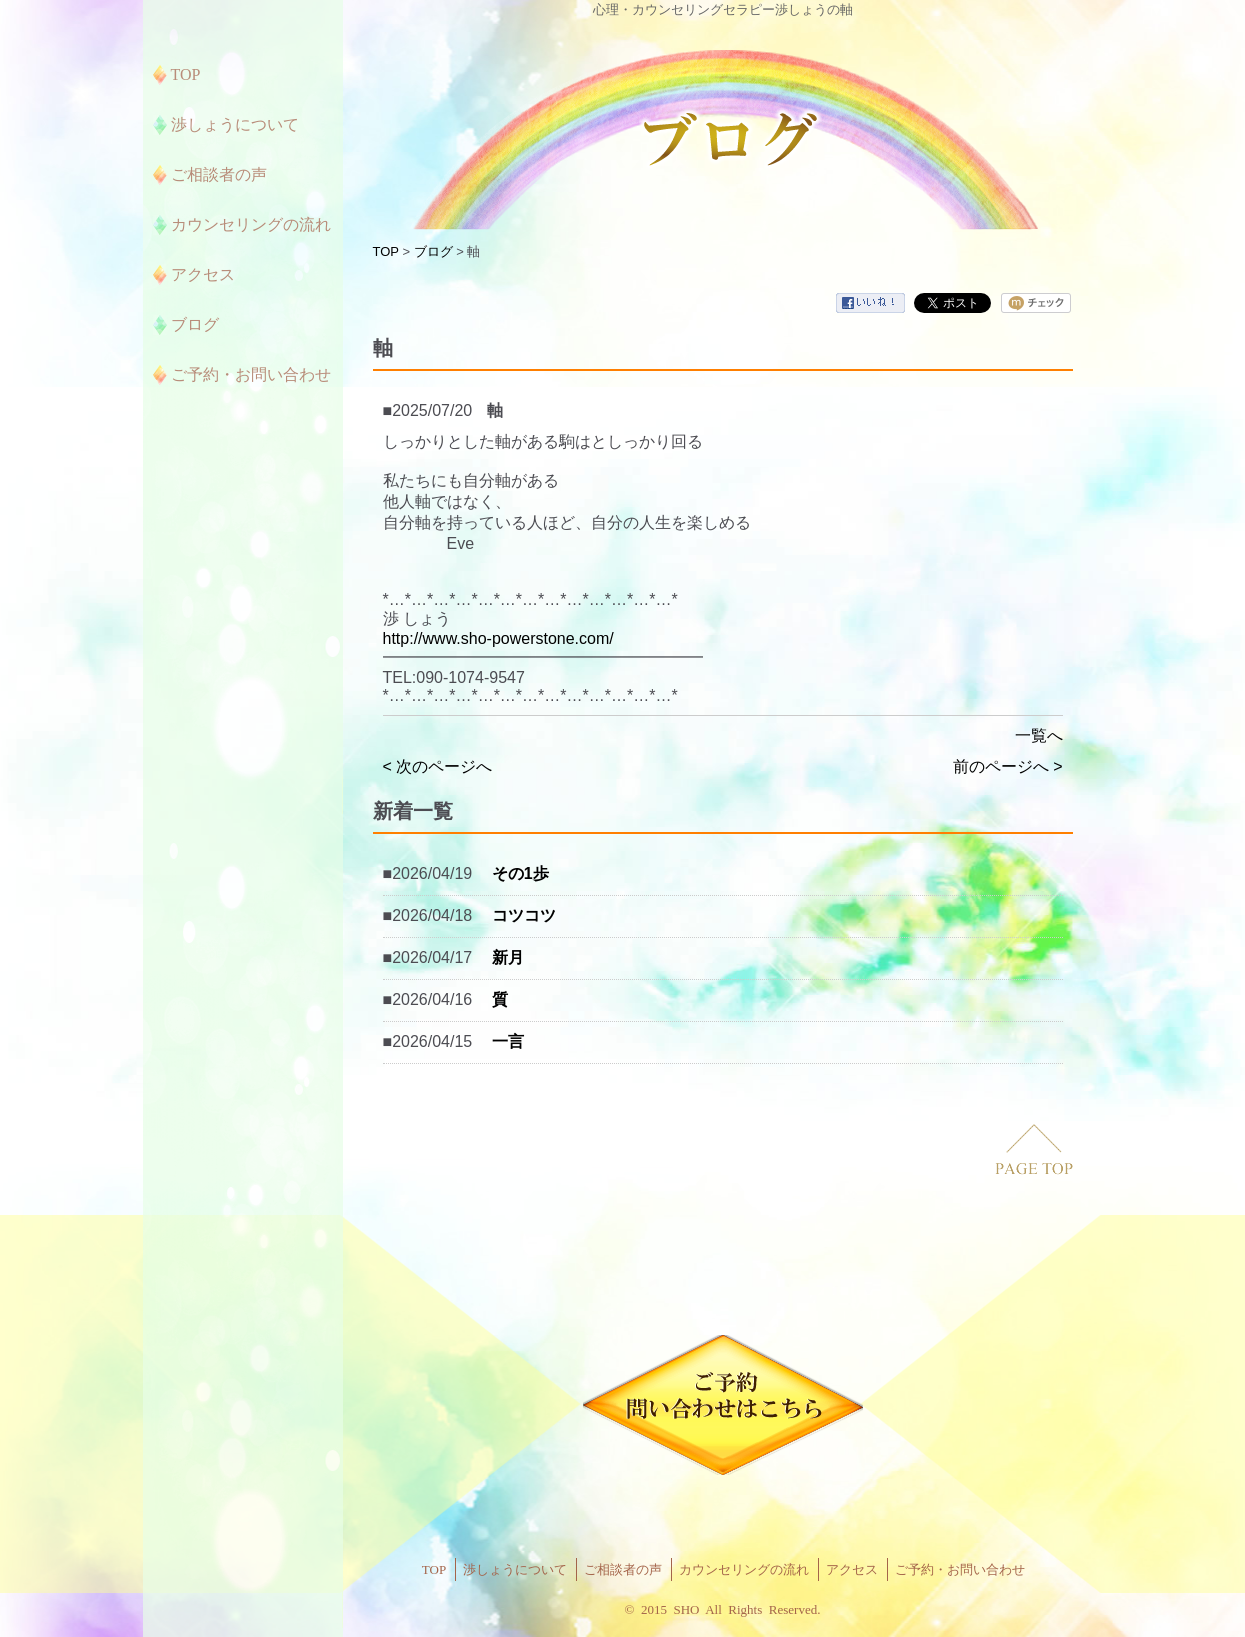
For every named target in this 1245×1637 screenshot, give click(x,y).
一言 (508, 1041)
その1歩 (520, 873)
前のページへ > (1008, 766)
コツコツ (524, 915)
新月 (508, 957)
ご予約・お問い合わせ (960, 1569)
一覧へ (1039, 735)
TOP (386, 251)
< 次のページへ (438, 766)
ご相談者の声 (623, 1569)
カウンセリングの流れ (744, 1569)
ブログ (433, 251)
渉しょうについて (515, 1569)
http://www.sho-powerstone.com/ (498, 638)
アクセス (852, 1569)
